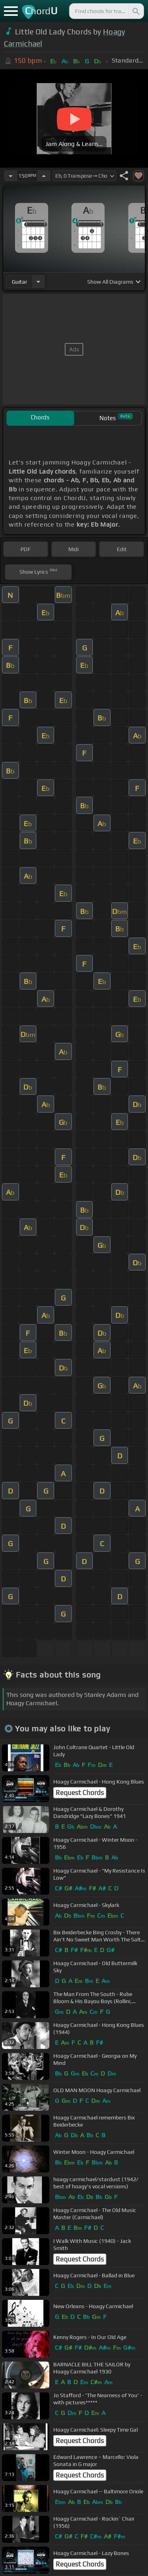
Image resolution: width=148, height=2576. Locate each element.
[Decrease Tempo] (10, 175)
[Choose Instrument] (38, 281)
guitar (19, 282)
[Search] (135, 11)
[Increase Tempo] (44, 175)
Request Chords (80, 1793)
